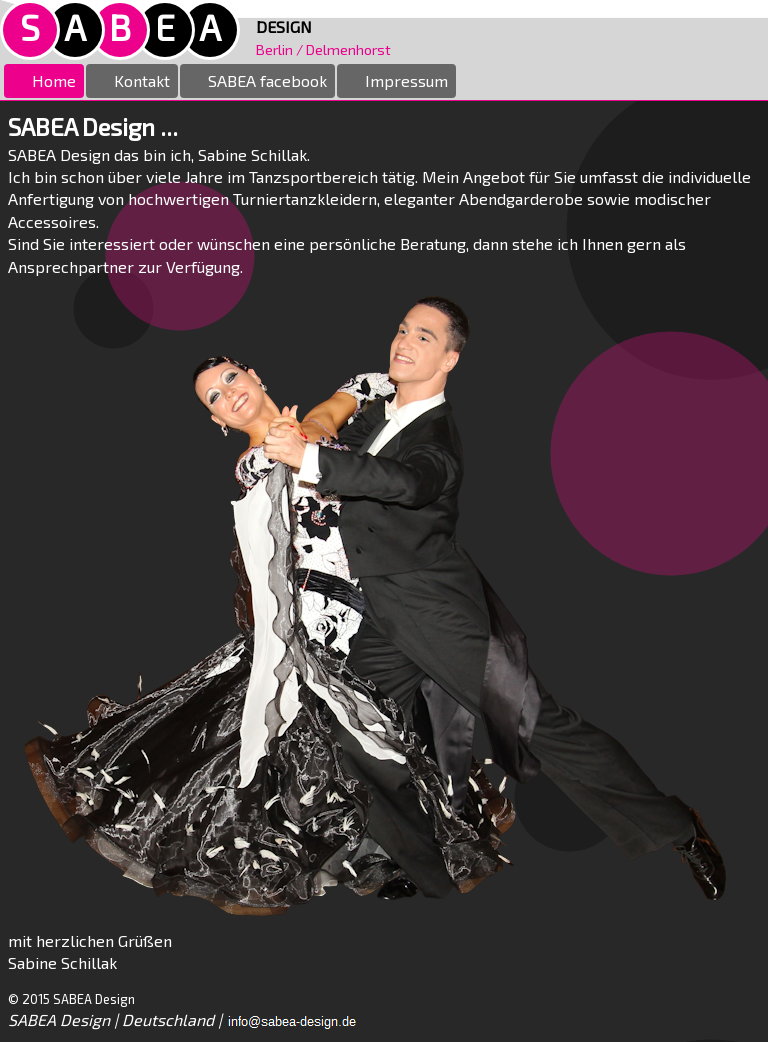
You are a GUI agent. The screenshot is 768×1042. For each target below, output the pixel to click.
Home (44, 80)
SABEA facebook (257, 80)
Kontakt (132, 80)
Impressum (396, 80)
